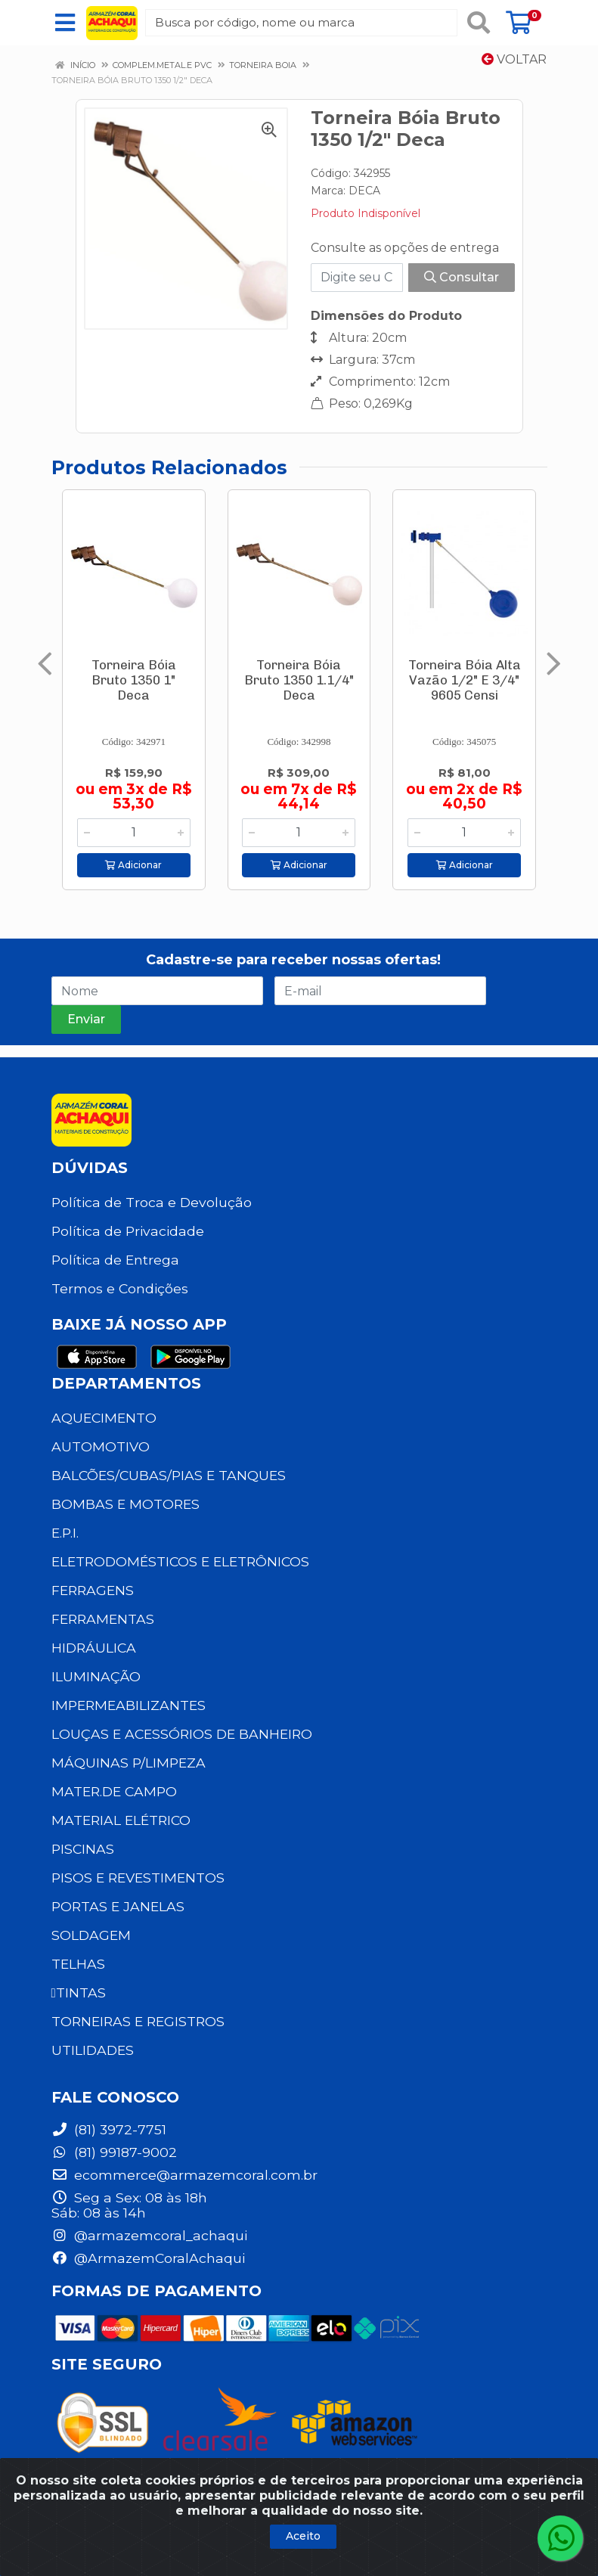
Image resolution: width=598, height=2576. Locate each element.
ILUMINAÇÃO (96, 1676)
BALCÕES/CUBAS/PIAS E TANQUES (168, 1475)
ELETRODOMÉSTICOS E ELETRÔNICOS (180, 1561)
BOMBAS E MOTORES (125, 1504)
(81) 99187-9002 (114, 2152)
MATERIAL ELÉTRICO (121, 1820)
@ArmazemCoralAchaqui (148, 2258)
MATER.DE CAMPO (114, 1791)
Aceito (303, 2536)
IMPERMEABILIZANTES (128, 1705)
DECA (364, 190)
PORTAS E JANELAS (117, 1906)
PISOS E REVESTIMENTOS (138, 1877)
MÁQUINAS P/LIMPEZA (128, 1763)
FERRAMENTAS (102, 1619)
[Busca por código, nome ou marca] (301, 22)
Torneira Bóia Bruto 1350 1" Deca (133, 680)
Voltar (514, 59)
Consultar (461, 277)
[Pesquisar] (478, 22)
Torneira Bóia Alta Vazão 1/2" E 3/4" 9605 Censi (464, 680)
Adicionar (133, 865)
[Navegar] (45, 664)
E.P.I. (65, 1533)
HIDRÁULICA (93, 1648)
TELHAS (78, 1964)
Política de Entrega (115, 1260)
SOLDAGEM (91, 1935)
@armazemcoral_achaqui (149, 2235)
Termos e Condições (119, 1288)
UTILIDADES (92, 2050)
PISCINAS (82, 1849)
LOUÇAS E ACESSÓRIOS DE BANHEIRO (181, 1734)
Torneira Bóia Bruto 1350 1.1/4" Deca (299, 680)
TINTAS (78, 1992)
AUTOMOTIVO (100, 1446)
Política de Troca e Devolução (151, 1202)
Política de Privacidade (127, 1231)
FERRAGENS (92, 1590)
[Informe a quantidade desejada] (134, 832)
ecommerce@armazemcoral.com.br (184, 2175)
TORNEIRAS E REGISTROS (138, 2021)
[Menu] (65, 22)
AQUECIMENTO (103, 1418)
